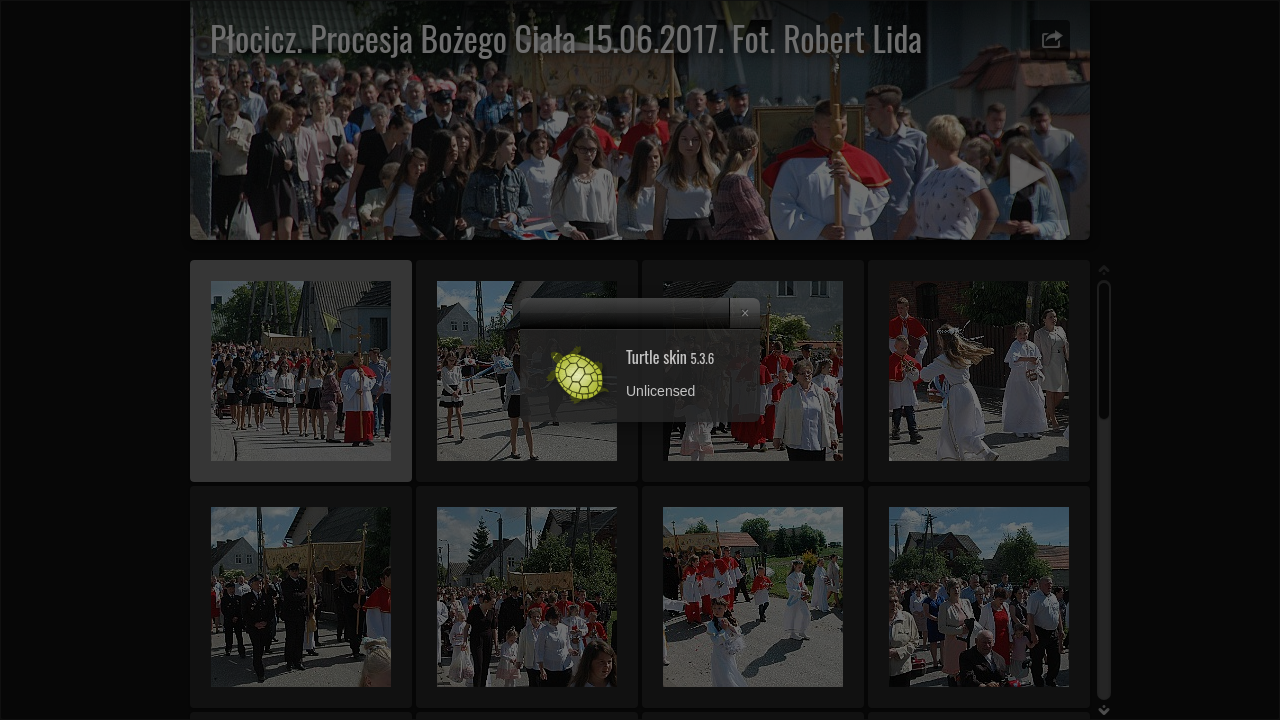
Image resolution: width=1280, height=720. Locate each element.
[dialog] (640, 360)
